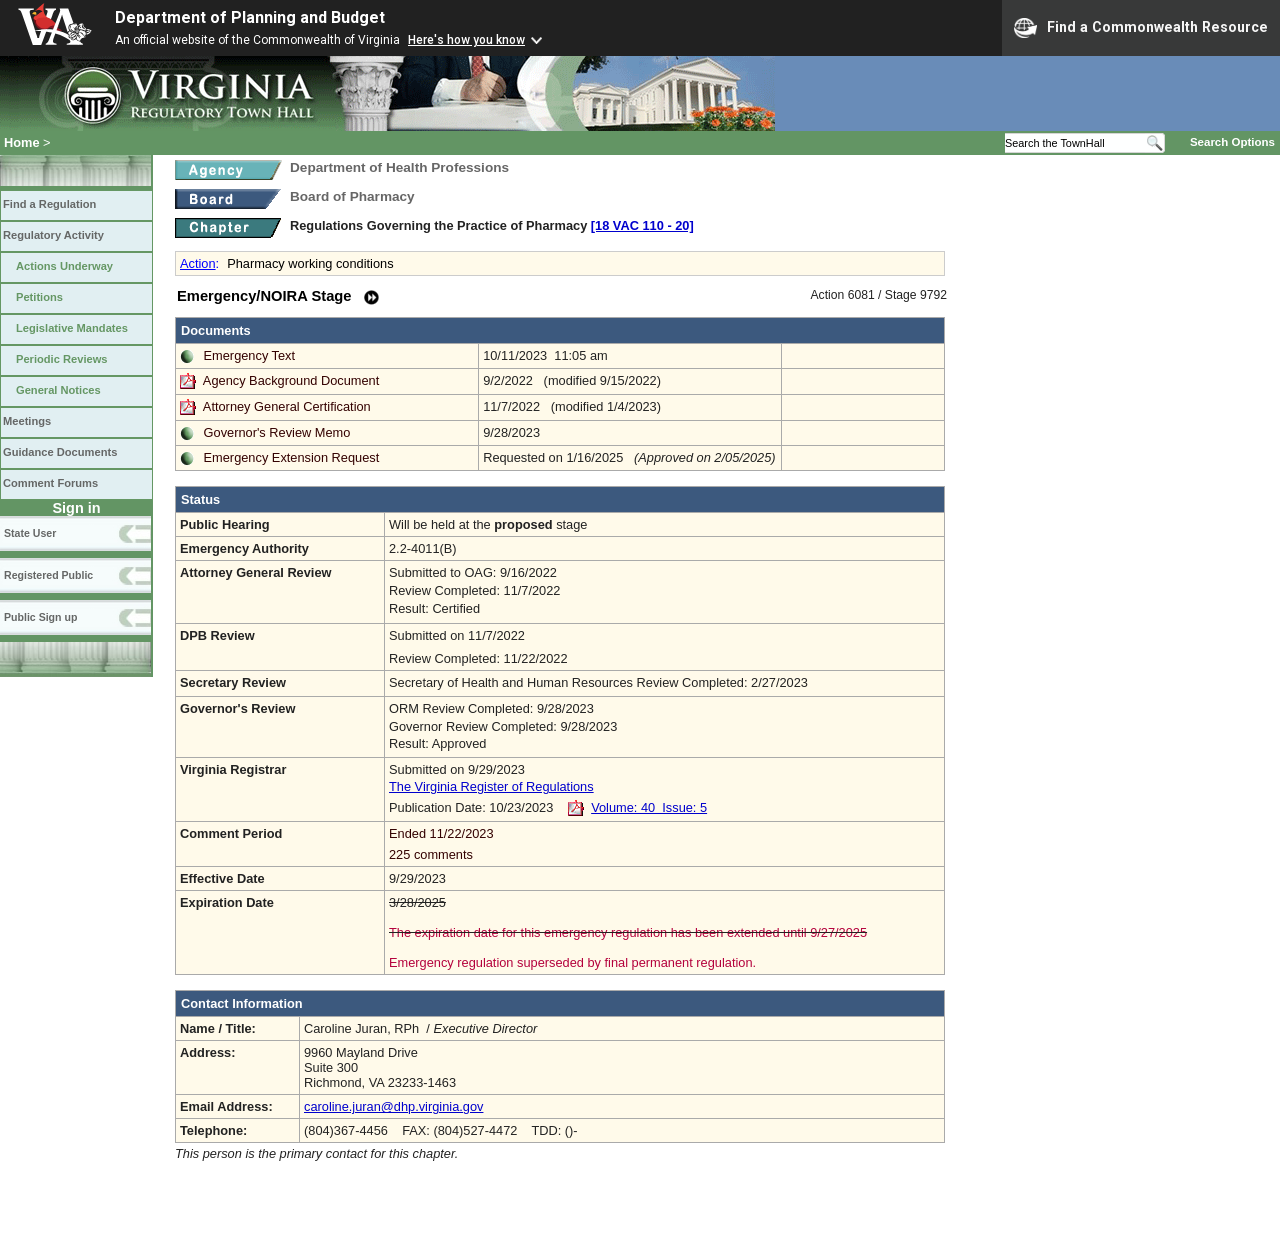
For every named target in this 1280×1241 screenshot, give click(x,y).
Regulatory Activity (53, 235)
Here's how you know (466, 40)
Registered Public (48, 575)
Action (198, 263)
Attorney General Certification (287, 406)
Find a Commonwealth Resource (1141, 28)
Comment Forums (50, 483)
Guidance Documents (60, 452)
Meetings (27, 421)
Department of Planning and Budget (250, 17)
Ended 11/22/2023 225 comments (664, 844)
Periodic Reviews (62, 359)
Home (22, 142)
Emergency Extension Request (292, 457)
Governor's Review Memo (277, 432)
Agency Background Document (291, 380)
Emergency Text (250, 355)
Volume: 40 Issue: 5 (649, 807)
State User (30, 533)
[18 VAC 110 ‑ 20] (642, 225)
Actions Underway (64, 266)
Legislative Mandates (72, 328)
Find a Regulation (49, 204)
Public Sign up (40, 617)
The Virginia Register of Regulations (491, 786)
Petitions (39, 297)
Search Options (1232, 142)
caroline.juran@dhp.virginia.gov (393, 1106)
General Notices (58, 390)
